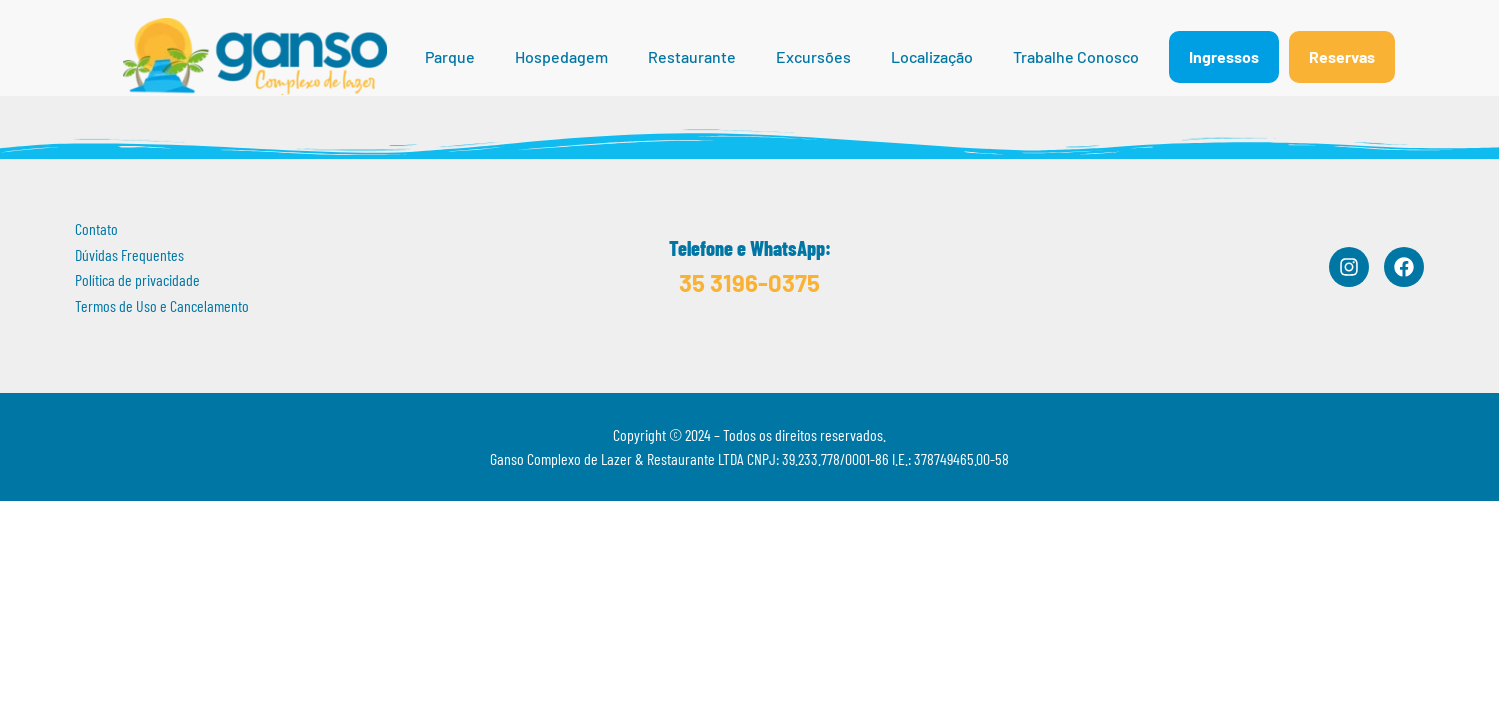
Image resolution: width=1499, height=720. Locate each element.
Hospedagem (561, 56)
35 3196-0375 (749, 282)
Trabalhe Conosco (1076, 56)
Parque (450, 56)
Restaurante (692, 56)
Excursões (813, 56)
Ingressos (1224, 56)
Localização (932, 56)
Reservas (1342, 56)
